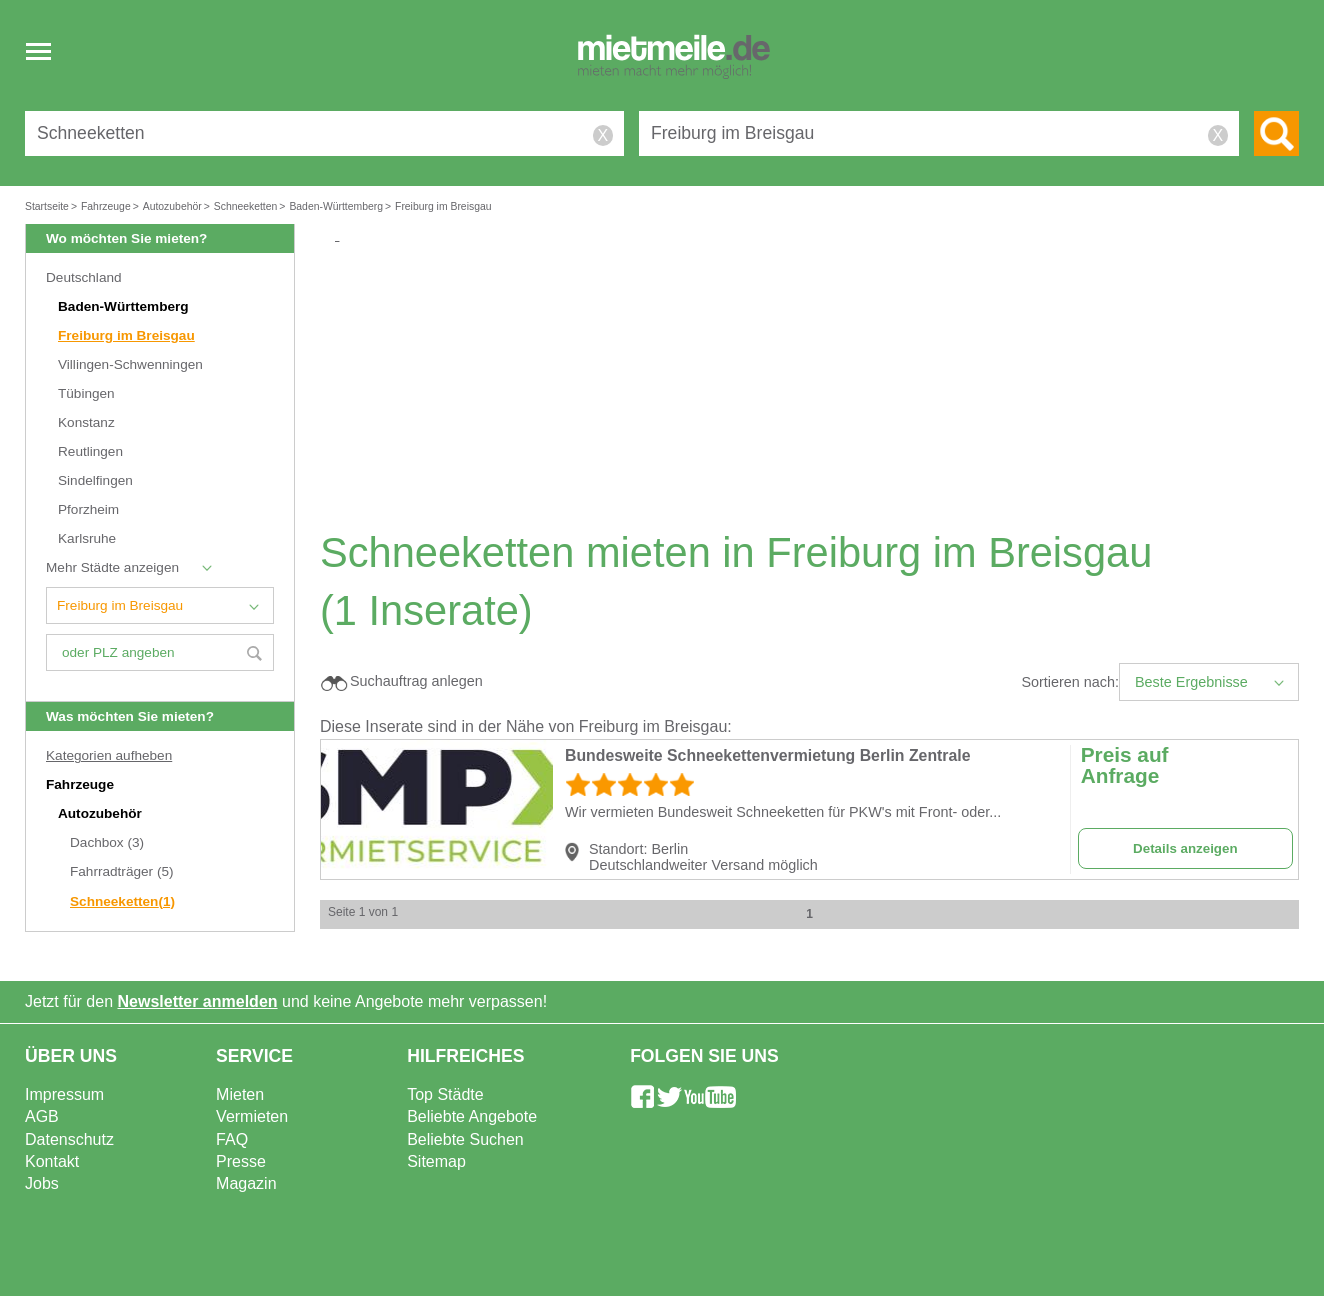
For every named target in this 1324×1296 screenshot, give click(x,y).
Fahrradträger (122, 871)
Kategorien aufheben (109, 755)
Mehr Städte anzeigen (112, 567)
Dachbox (107, 842)
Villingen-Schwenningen (130, 364)
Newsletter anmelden (198, 1001)
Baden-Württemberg (123, 306)
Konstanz (86, 422)
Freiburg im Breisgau (126, 335)
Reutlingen (90, 451)
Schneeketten (122, 901)
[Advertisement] (817, 386)
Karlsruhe (87, 538)
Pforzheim (88, 509)
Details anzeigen (1185, 848)
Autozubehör (102, 813)
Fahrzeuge (82, 784)
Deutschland (84, 277)
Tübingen (86, 393)
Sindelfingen (95, 480)
